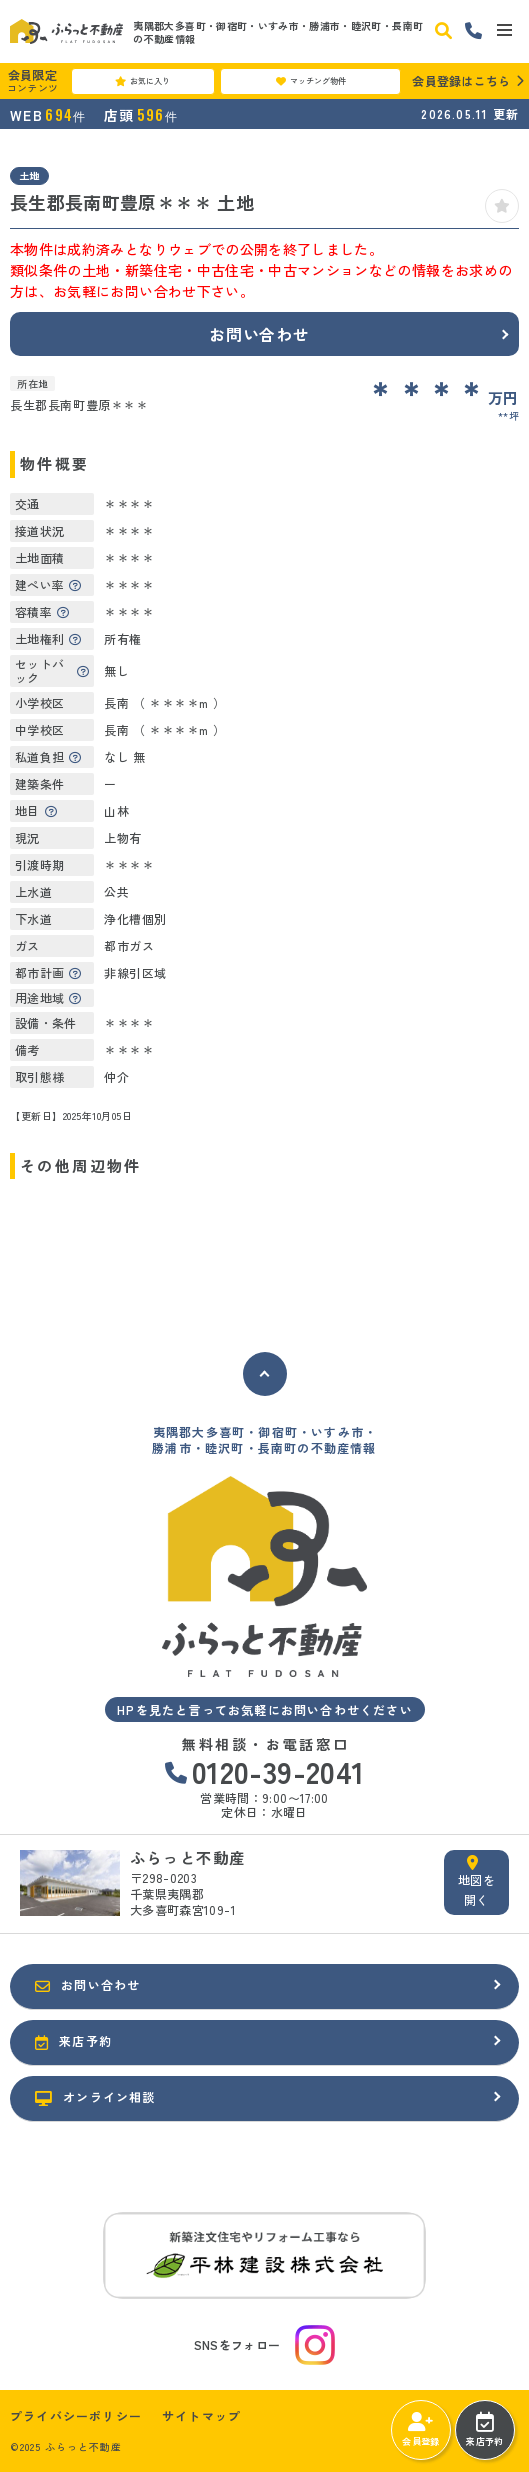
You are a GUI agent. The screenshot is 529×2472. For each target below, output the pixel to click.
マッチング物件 (311, 81)
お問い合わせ (259, 334)
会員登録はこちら (461, 80)
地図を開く (476, 1881)
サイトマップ (201, 2416)
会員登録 (420, 2430)
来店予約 (484, 2430)
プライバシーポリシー (76, 2416)
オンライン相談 (95, 2097)
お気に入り (142, 81)
